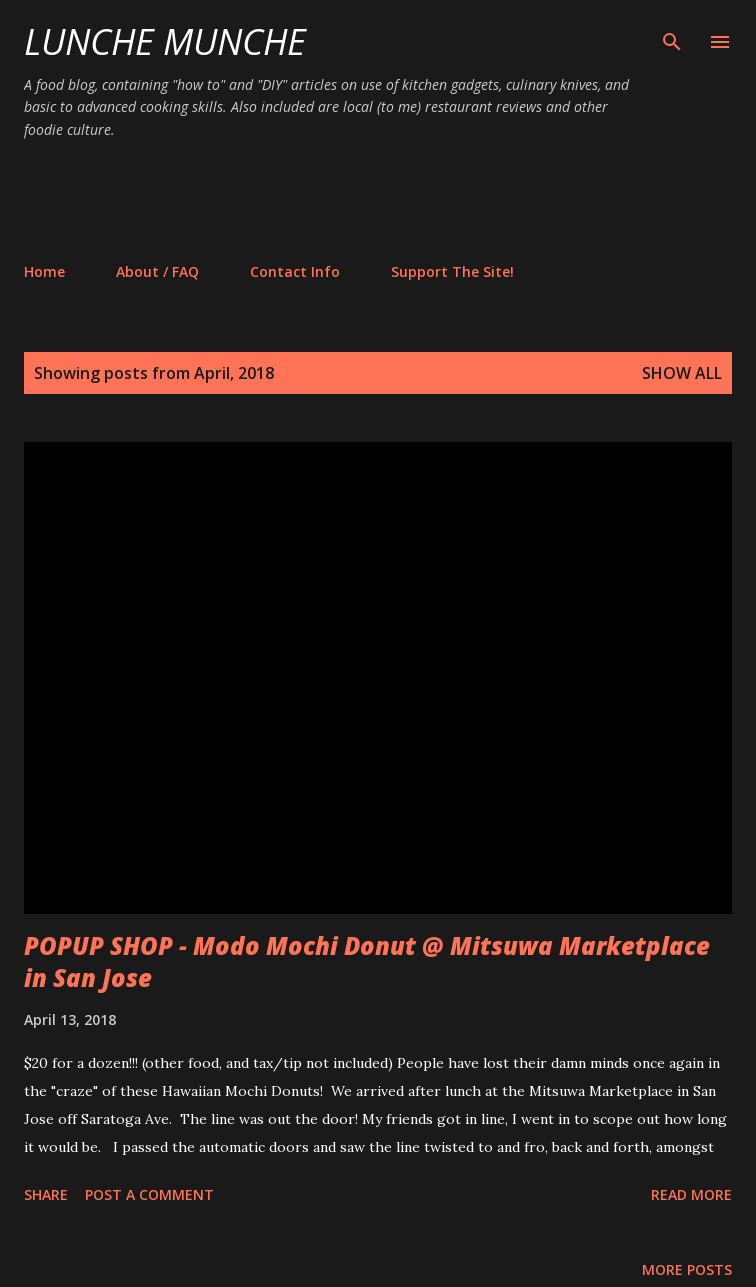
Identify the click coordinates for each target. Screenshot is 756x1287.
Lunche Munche (165, 41)
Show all (682, 373)
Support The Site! (452, 271)
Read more (691, 1194)
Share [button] (46, 1194)
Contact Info (295, 271)
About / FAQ (157, 271)
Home (44, 271)
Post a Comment (149, 1194)
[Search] (672, 36)
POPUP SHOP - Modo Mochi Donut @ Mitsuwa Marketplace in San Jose (367, 961)
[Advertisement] (388, 200)
